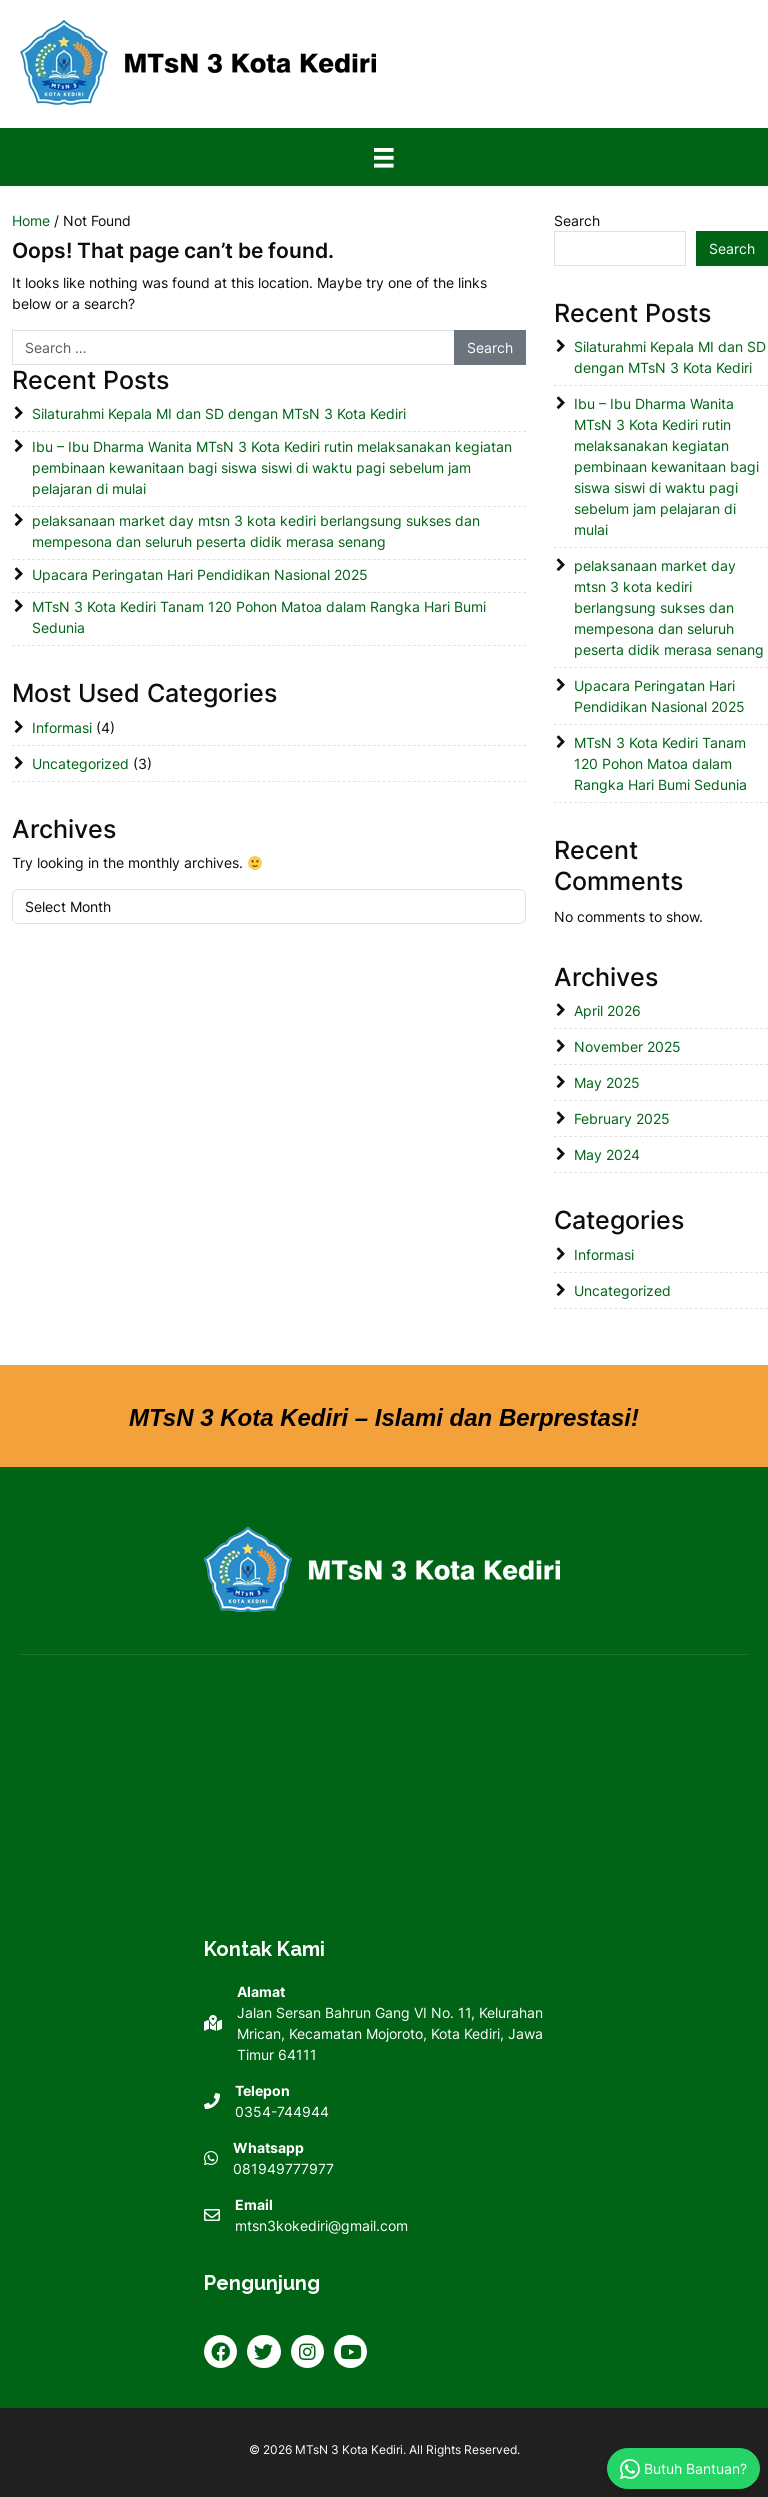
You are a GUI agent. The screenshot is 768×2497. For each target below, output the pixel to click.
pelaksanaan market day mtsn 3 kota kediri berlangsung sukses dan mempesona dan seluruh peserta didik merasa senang (256, 531)
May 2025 (607, 1082)
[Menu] (384, 157)
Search (577, 220)
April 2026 (607, 1010)
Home (31, 220)
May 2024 (607, 1154)
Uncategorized (80, 763)
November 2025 (627, 1046)
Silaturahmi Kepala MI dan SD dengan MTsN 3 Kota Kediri (219, 413)
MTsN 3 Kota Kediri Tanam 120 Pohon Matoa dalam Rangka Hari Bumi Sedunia (259, 617)
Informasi (62, 727)
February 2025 (622, 1118)
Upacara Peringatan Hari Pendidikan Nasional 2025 (200, 574)
